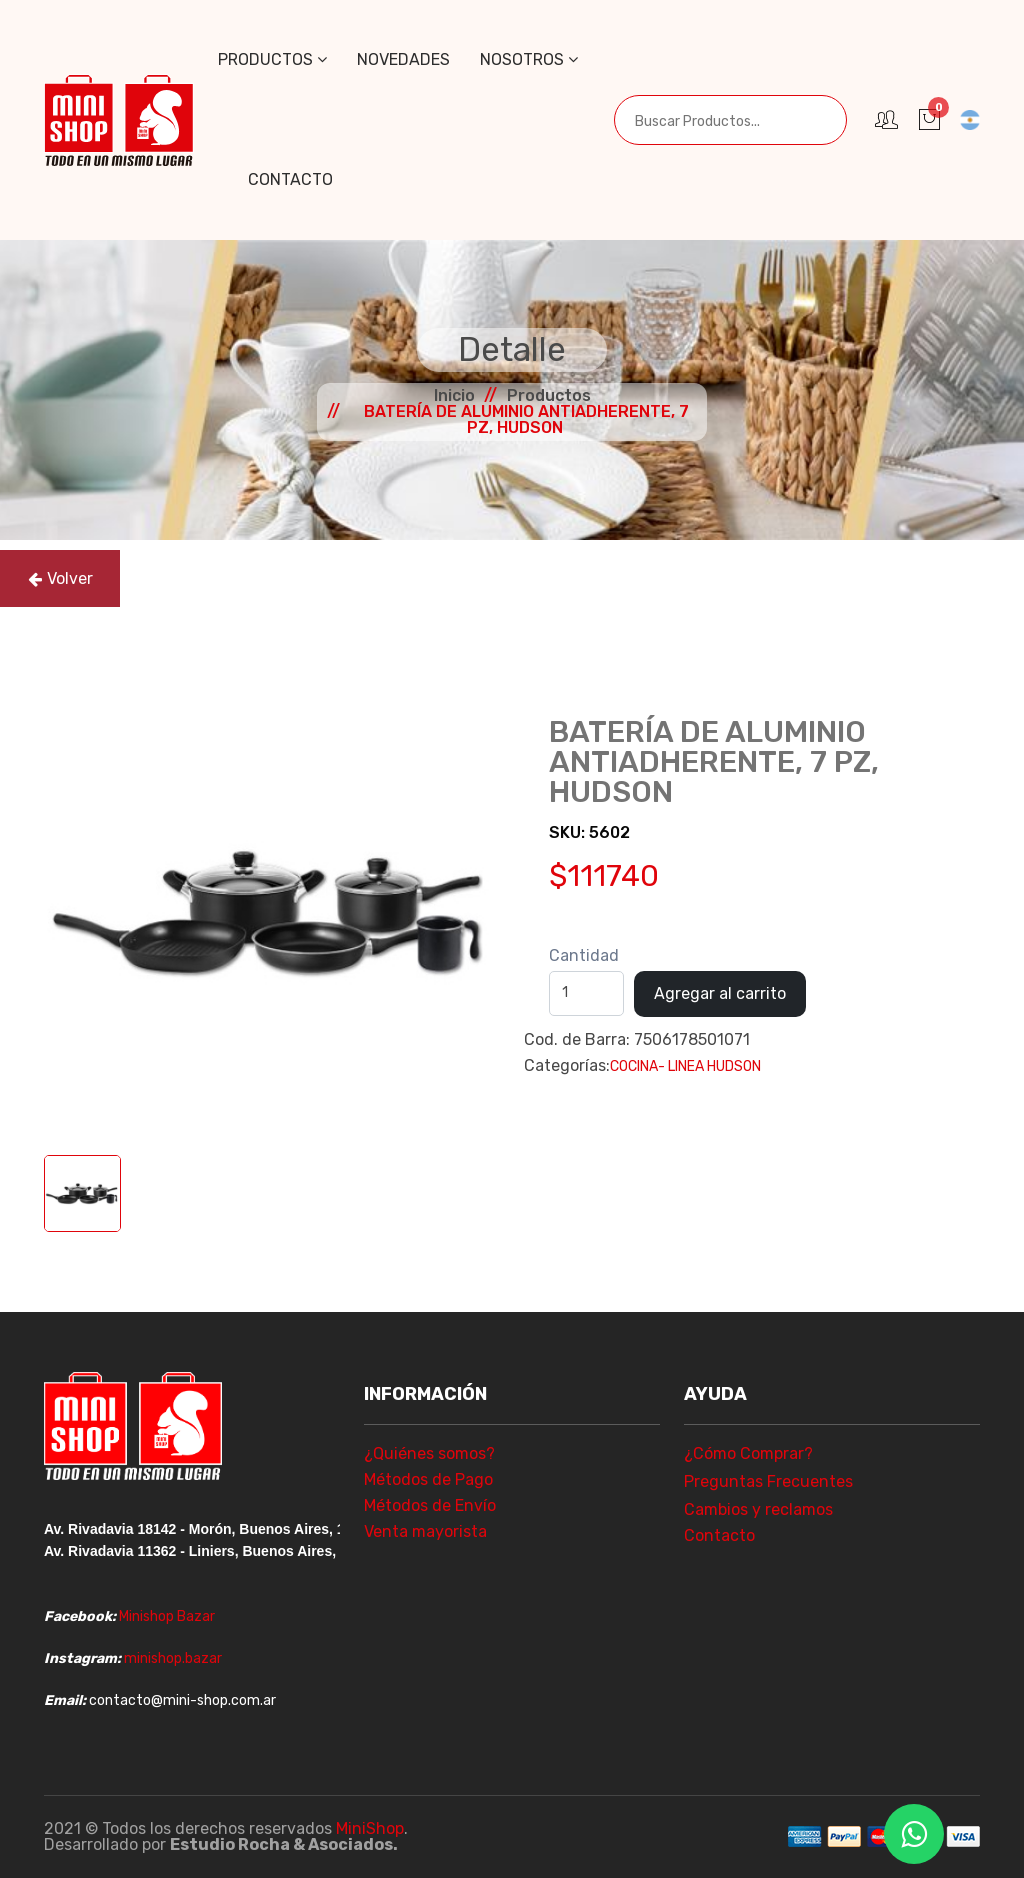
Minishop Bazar (167, 1616)
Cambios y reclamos (758, 1509)
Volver (60, 578)
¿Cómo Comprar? (748, 1453)
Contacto (290, 179)
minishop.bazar (173, 1658)
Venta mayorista (425, 1531)
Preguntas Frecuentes (768, 1481)
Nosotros (529, 59)
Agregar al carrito (720, 993)
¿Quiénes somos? (429, 1453)
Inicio (454, 395)
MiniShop (370, 1828)
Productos (272, 59)
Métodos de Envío (430, 1505)
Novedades (403, 59)
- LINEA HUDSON (709, 1066)
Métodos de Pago (428, 1479)
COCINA (634, 1066)
